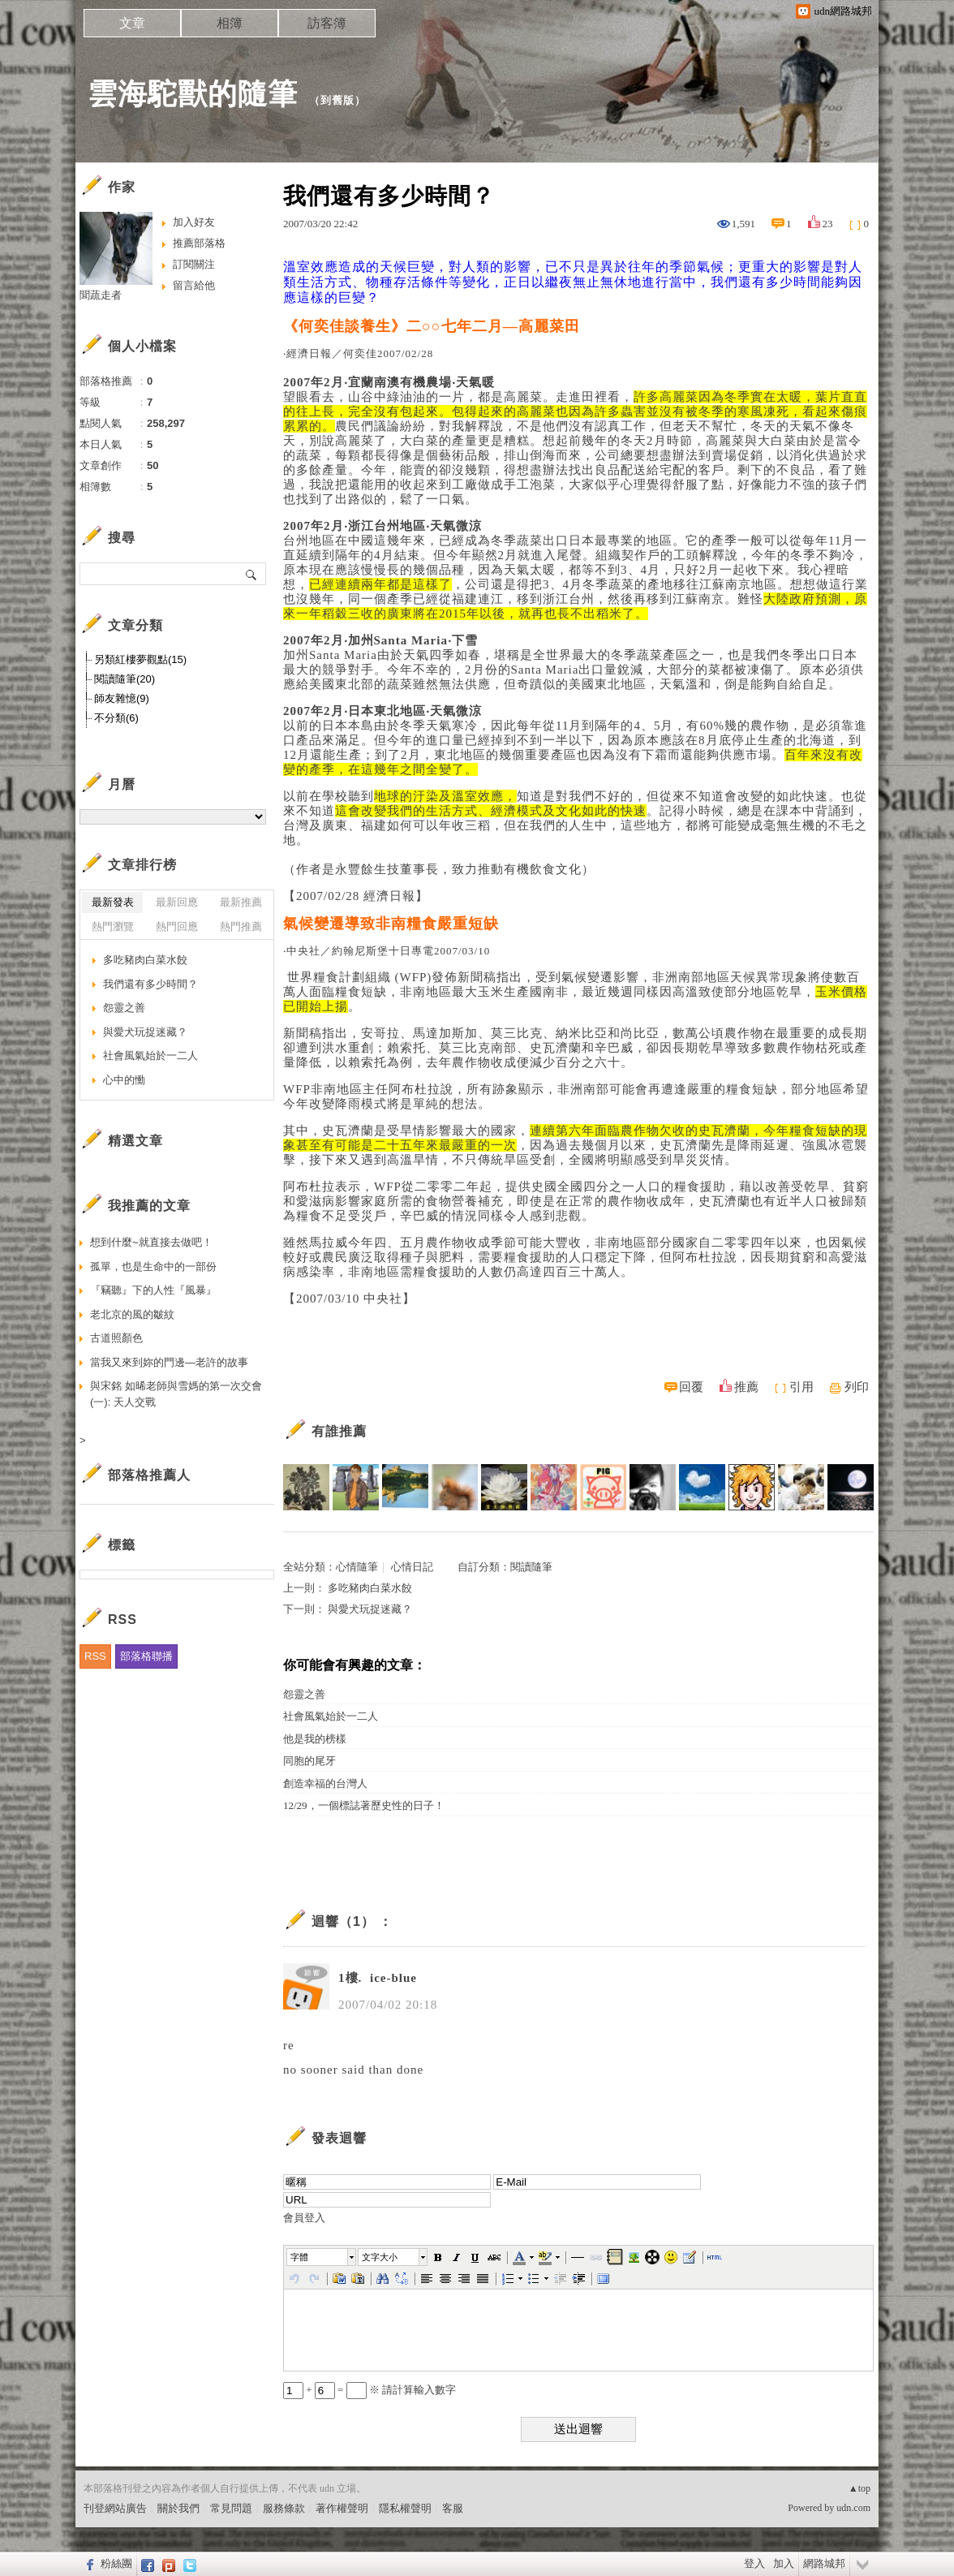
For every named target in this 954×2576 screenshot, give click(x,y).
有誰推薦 (339, 1431)
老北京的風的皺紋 (132, 1314)
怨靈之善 (304, 1694)
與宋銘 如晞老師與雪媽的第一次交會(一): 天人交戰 (176, 1394)
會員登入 (304, 2218)
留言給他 (194, 285)
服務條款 (284, 2508)
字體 (299, 2257)
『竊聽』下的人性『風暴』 (153, 1290)
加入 (783, 2563)
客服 (452, 2508)
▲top (859, 2488)
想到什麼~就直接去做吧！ (151, 1242)
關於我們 (178, 2508)
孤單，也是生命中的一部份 (153, 1266)
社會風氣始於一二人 (330, 1716)
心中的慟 (124, 1080)
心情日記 (412, 1567)
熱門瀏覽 (113, 926)
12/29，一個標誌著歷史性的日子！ (364, 1805)
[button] (322, 2257)
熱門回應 (177, 926)
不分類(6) (116, 718)
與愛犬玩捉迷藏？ (370, 1609)
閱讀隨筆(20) (124, 679)
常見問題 (231, 2508)
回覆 (691, 1387)
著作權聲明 (342, 2508)
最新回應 (177, 902)
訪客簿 (326, 23)
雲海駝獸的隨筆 (193, 93)
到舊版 (337, 100)
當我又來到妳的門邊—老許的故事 (169, 1362)
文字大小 (380, 2257)
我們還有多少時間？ (150, 984)
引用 (801, 1387)
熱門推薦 (241, 926)
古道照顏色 (116, 1338)
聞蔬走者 (101, 295)
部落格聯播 (146, 1656)
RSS (95, 1656)
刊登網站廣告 (115, 2508)
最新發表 (113, 902)
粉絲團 (116, 2563)
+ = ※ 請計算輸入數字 (369, 2390)
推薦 (746, 1387)
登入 (754, 2563)
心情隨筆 (357, 1567)
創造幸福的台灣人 (325, 1783)
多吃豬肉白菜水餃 (370, 1588)
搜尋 (252, 573)
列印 (856, 1387)
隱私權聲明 (405, 2508)
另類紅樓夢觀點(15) (140, 659)
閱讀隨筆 (531, 1567)
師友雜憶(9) (121, 698)
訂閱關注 (194, 264)
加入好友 (194, 222)
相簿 (230, 23)
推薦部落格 (199, 243)
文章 (132, 23)
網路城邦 (824, 2563)
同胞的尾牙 (309, 1761)
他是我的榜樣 (314, 1739)
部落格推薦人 (149, 1475)
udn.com (853, 2508)
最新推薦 (241, 902)
